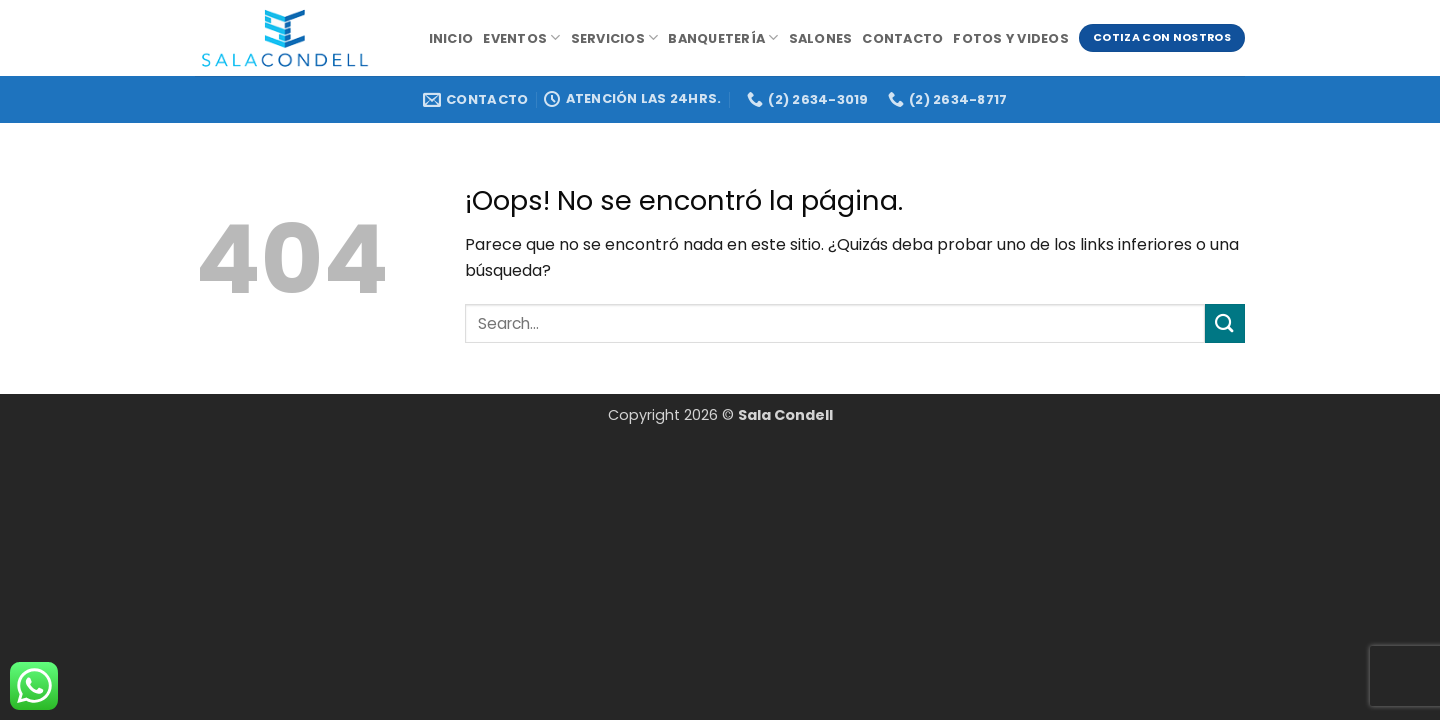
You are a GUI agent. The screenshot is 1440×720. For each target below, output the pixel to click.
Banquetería (723, 37)
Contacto (902, 38)
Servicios (615, 37)
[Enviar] (1225, 323)
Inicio (451, 38)
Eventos (521, 37)
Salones (821, 38)
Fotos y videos (1011, 38)
